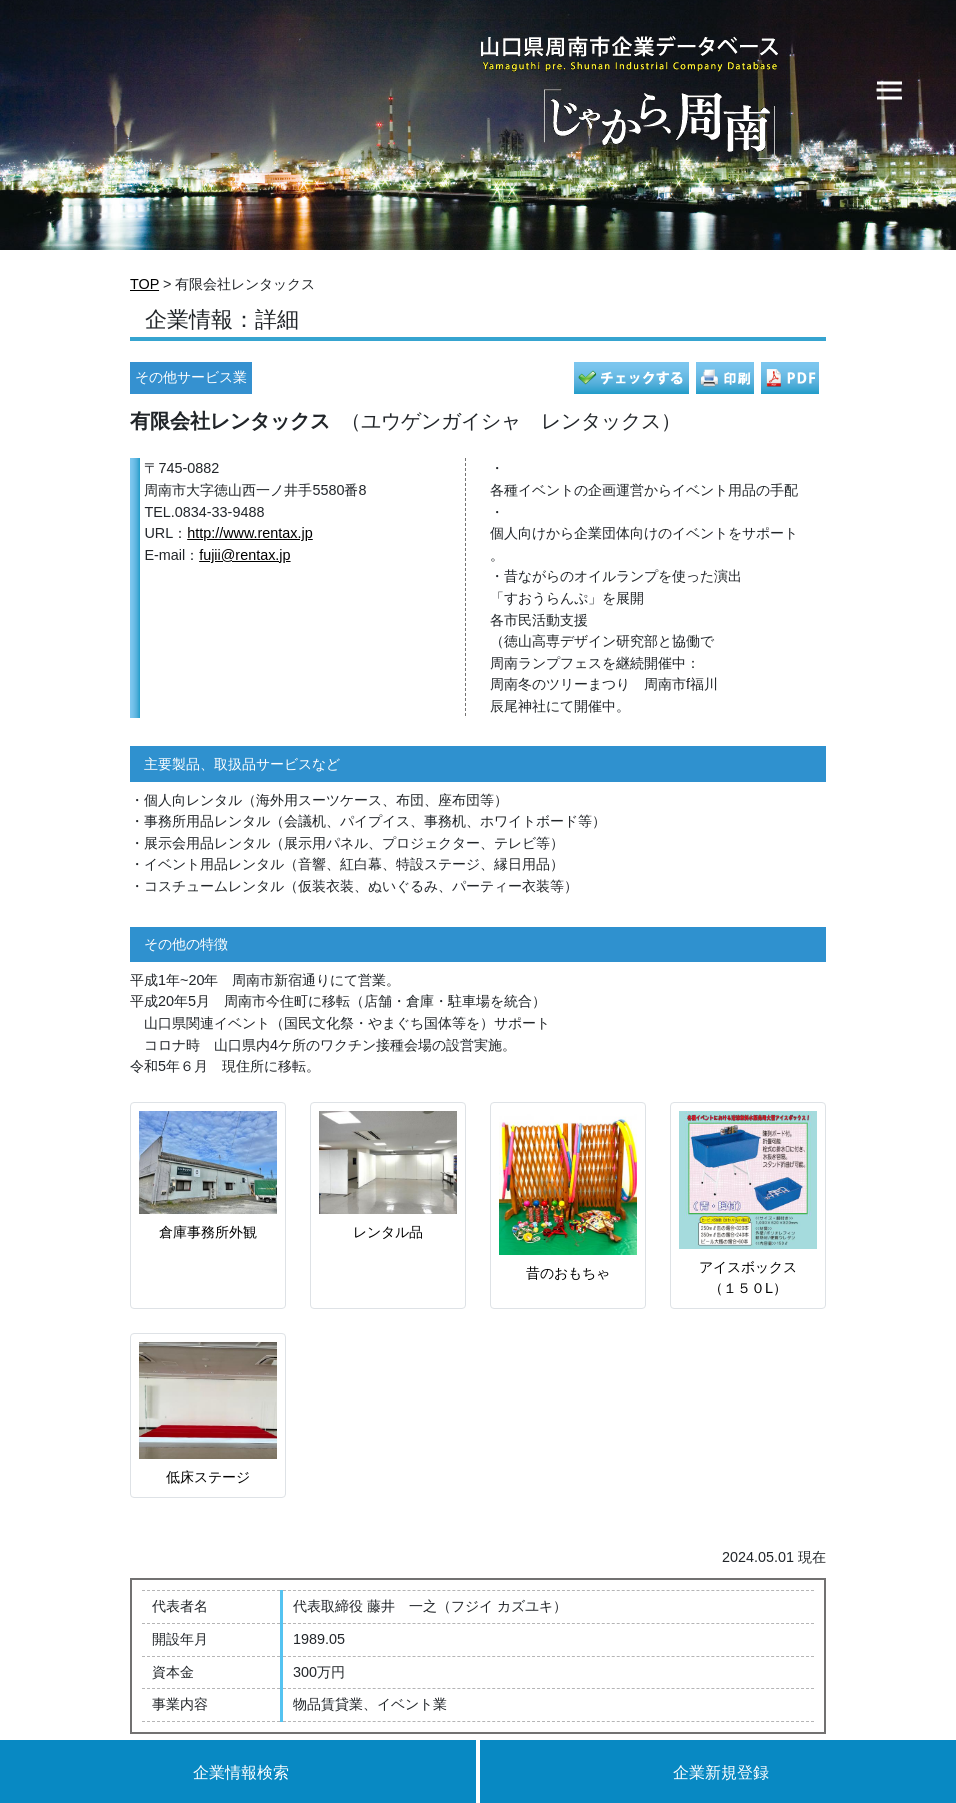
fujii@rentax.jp (244, 555)
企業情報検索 (241, 1772)
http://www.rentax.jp (250, 533)
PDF (790, 378)
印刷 (725, 378)
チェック (631, 378)
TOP (144, 284)
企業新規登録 (721, 1772)
